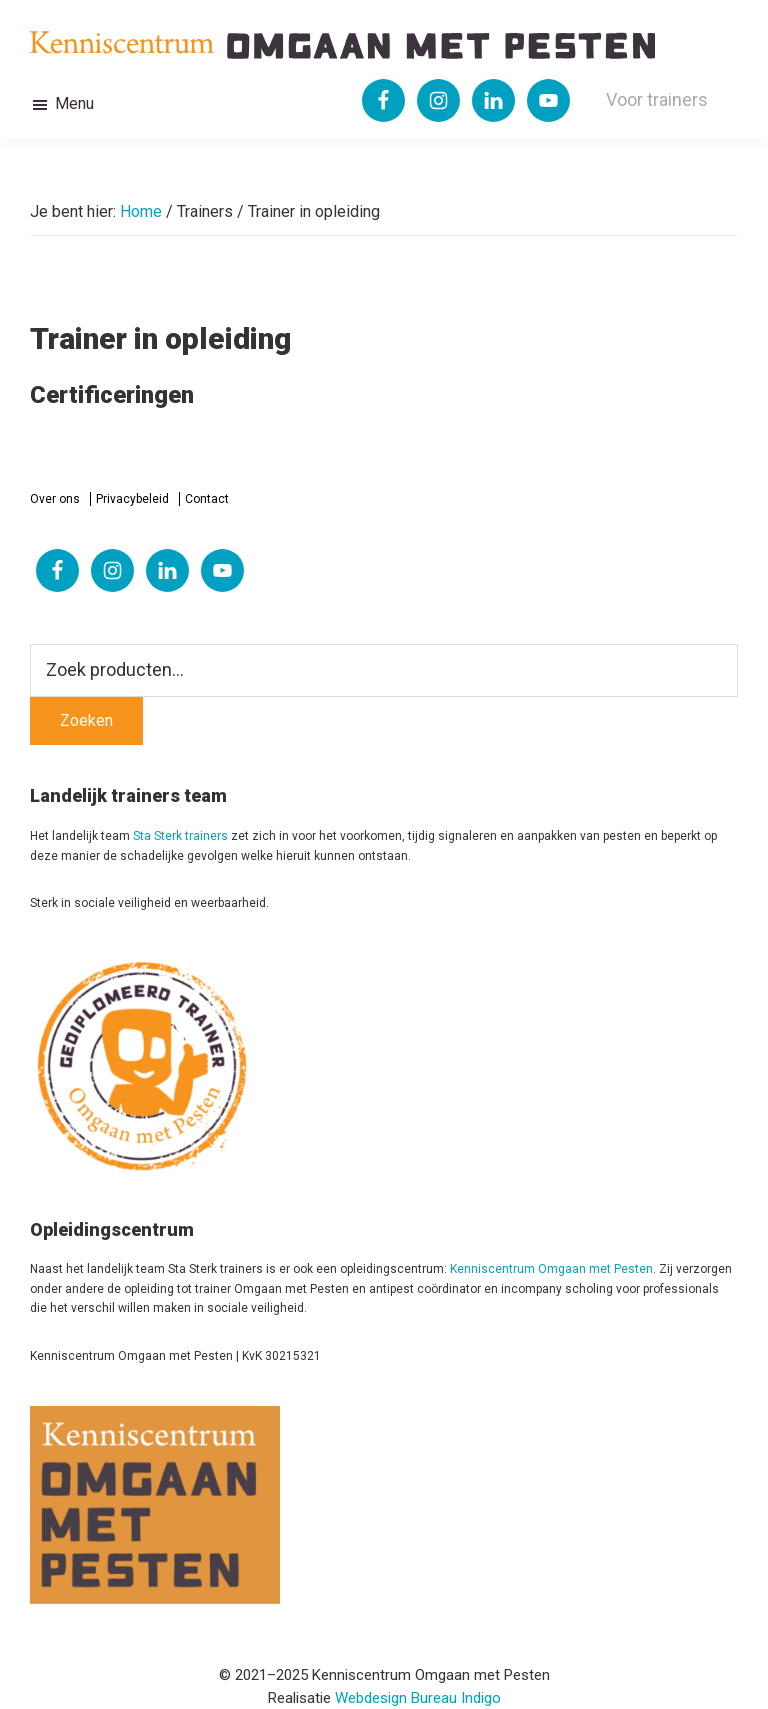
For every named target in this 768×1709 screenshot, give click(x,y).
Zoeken (86, 720)
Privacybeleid (132, 499)
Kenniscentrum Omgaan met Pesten (551, 1269)
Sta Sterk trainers (180, 836)
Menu (74, 103)
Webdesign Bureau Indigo (418, 1698)
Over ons (55, 499)
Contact (207, 499)
